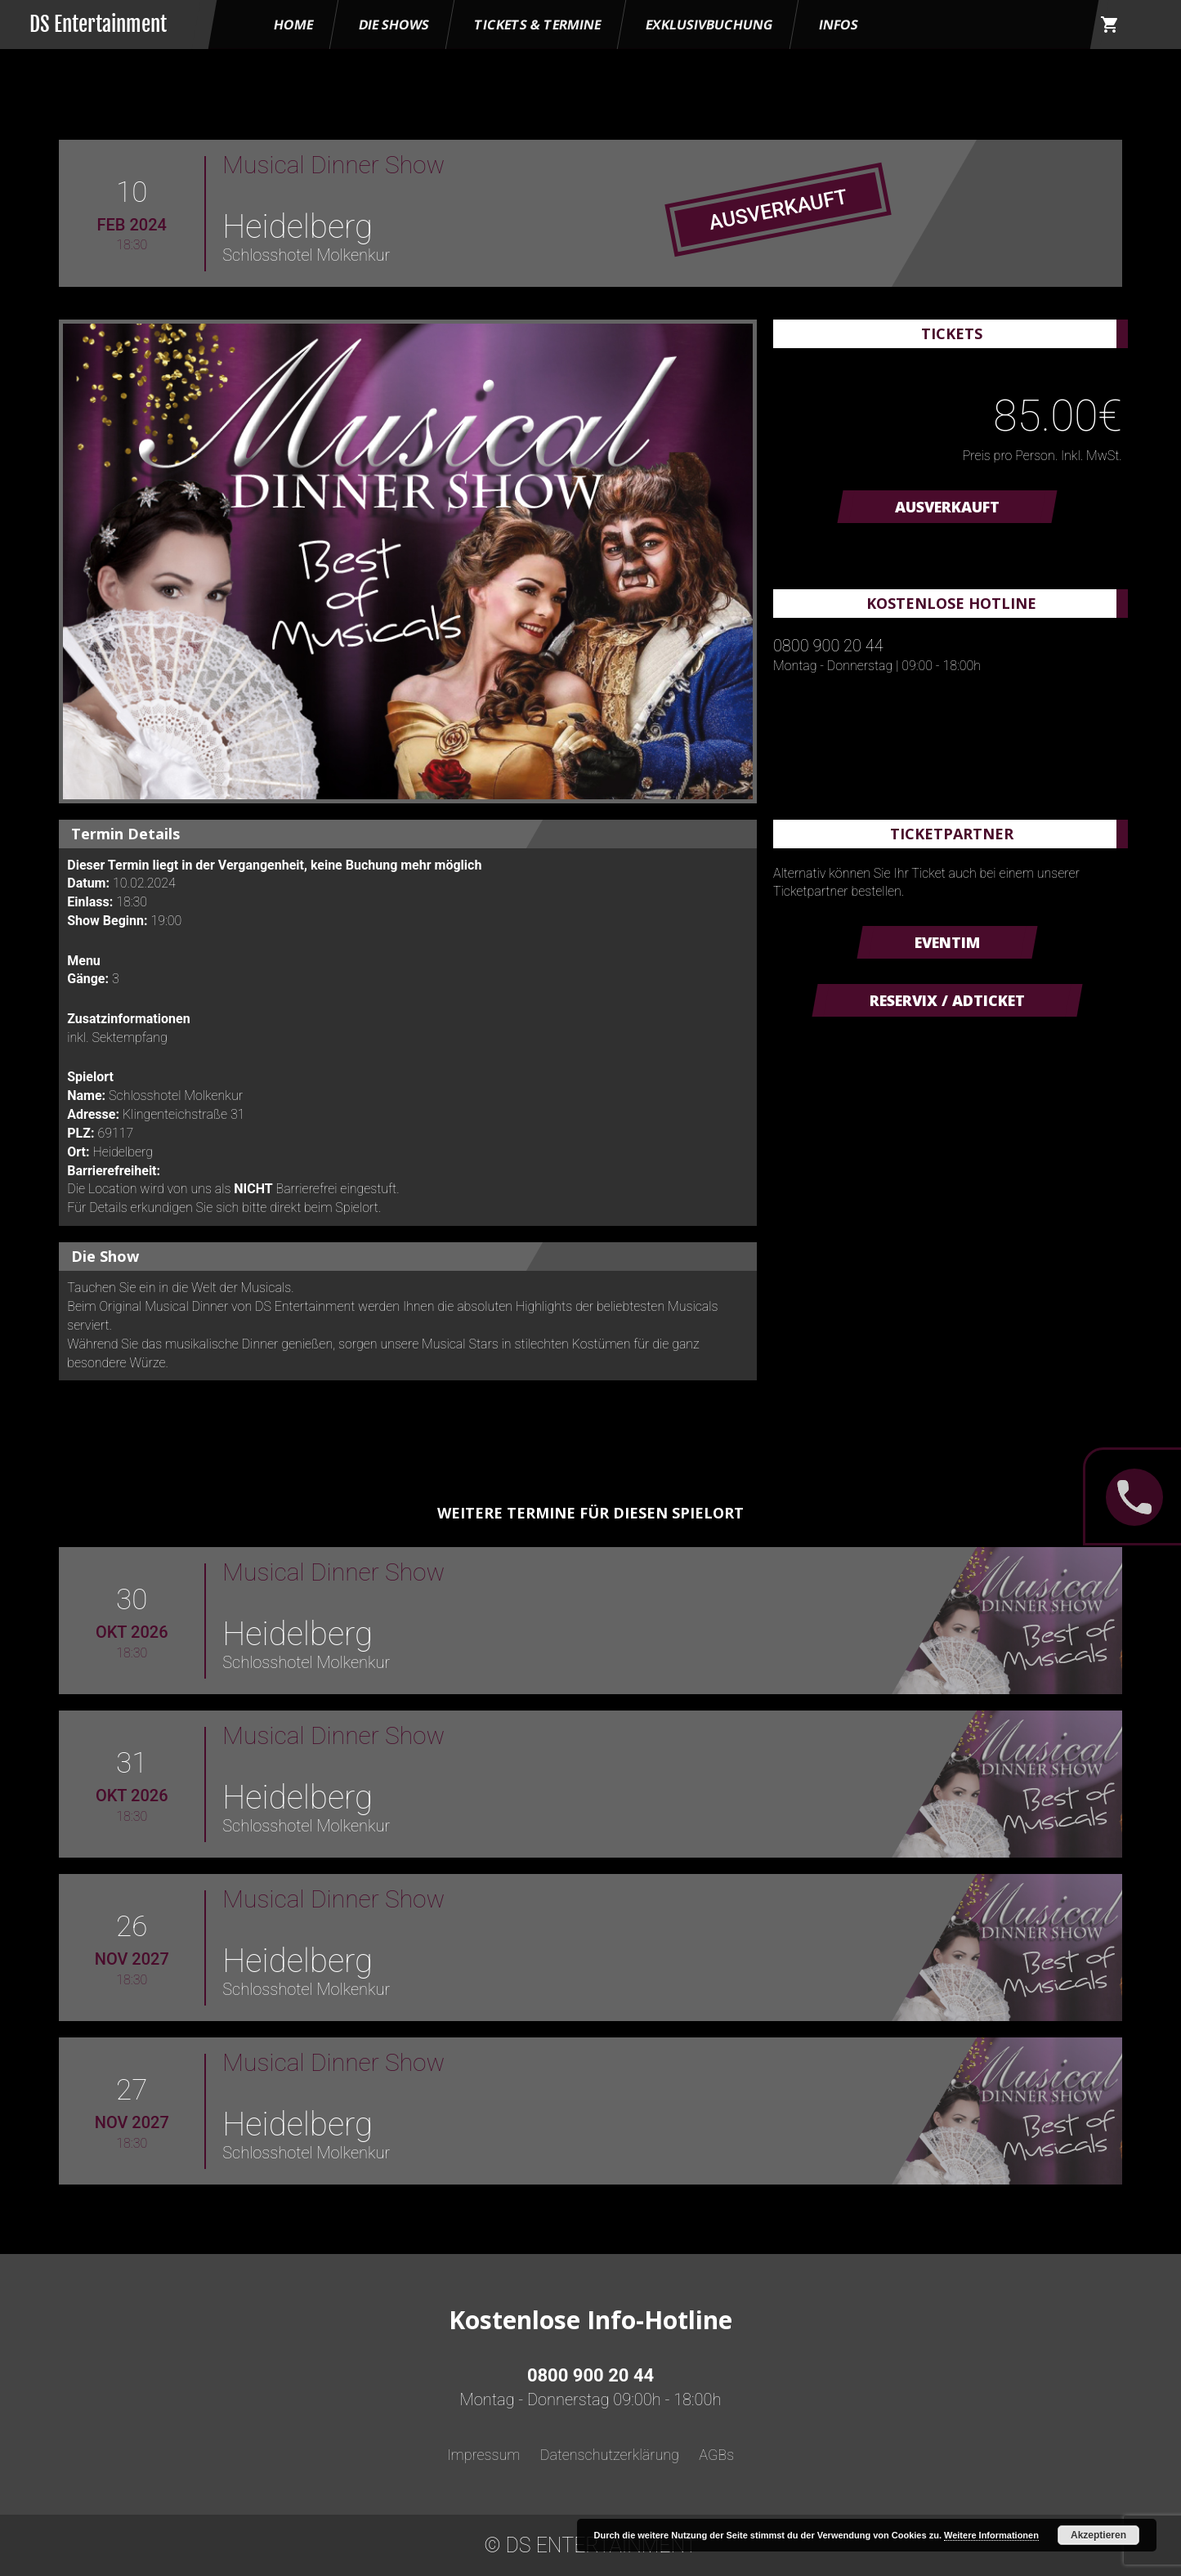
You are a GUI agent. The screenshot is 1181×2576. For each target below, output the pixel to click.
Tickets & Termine (537, 25)
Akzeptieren (1098, 2535)
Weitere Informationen (991, 2535)
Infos (838, 25)
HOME (293, 25)
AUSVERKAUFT (947, 507)
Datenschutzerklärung (609, 2454)
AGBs (716, 2454)
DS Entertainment (98, 24)
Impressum (484, 2454)
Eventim (947, 942)
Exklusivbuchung (710, 25)
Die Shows (394, 25)
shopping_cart (1110, 24)
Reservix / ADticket (947, 1000)
